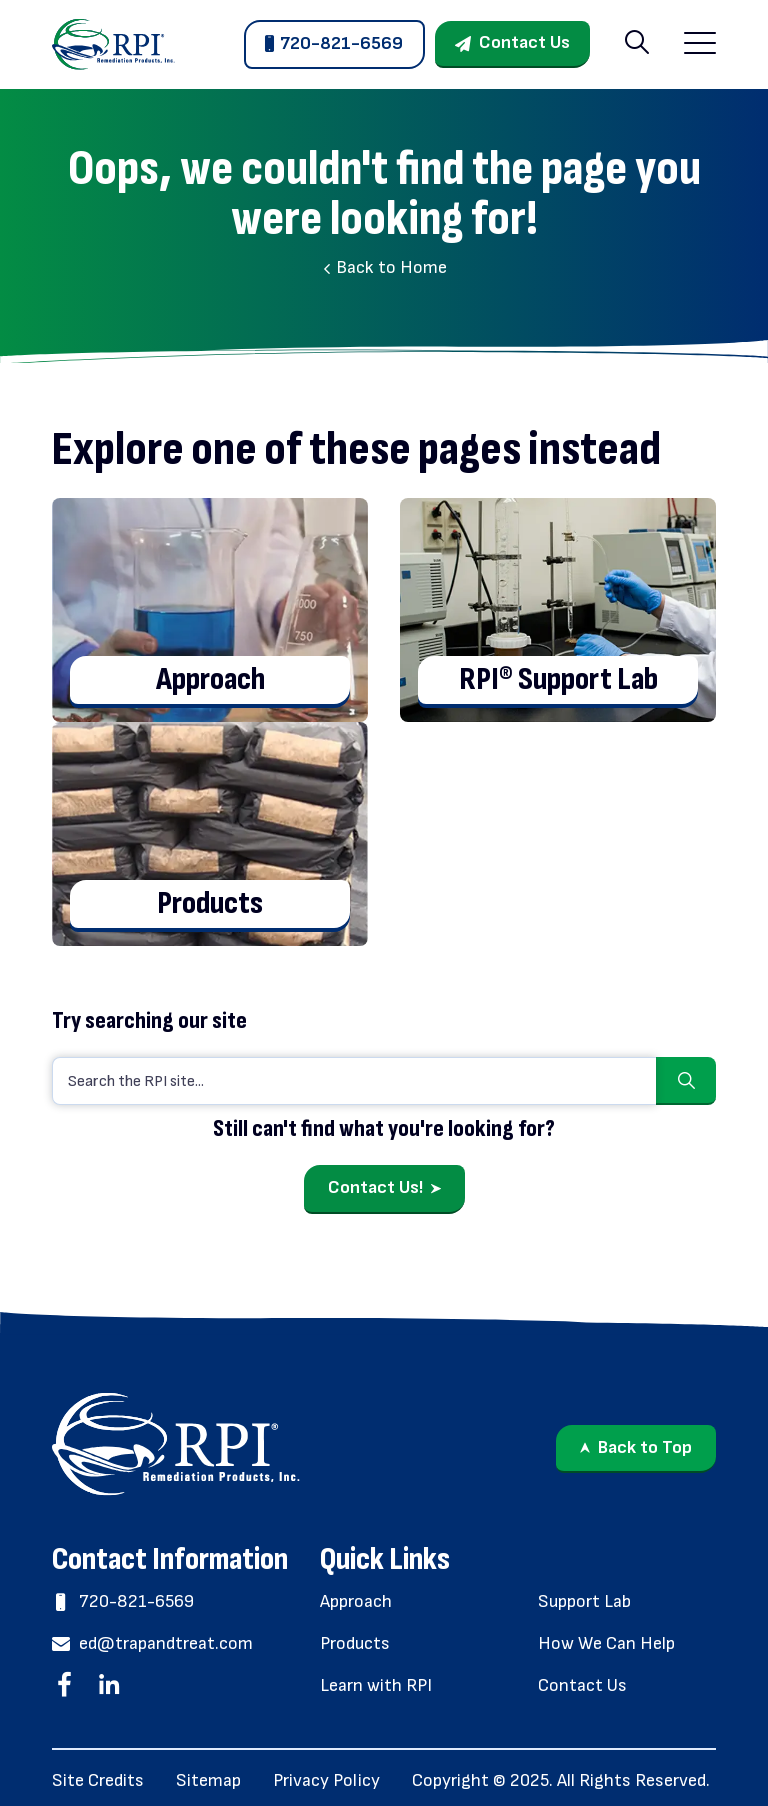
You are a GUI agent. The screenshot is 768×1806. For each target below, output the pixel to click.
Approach (356, 1601)
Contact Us (524, 42)
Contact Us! (375, 1187)
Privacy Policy (326, 1780)
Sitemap (208, 1780)
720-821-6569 (341, 43)
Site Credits (98, 1780)
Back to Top (645, 1447)
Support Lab (584, 1601)
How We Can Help (606, 1643)
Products (355, 1643)
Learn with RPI (376, 1685)
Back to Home (384, 267)
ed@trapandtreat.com (152, 1643)
